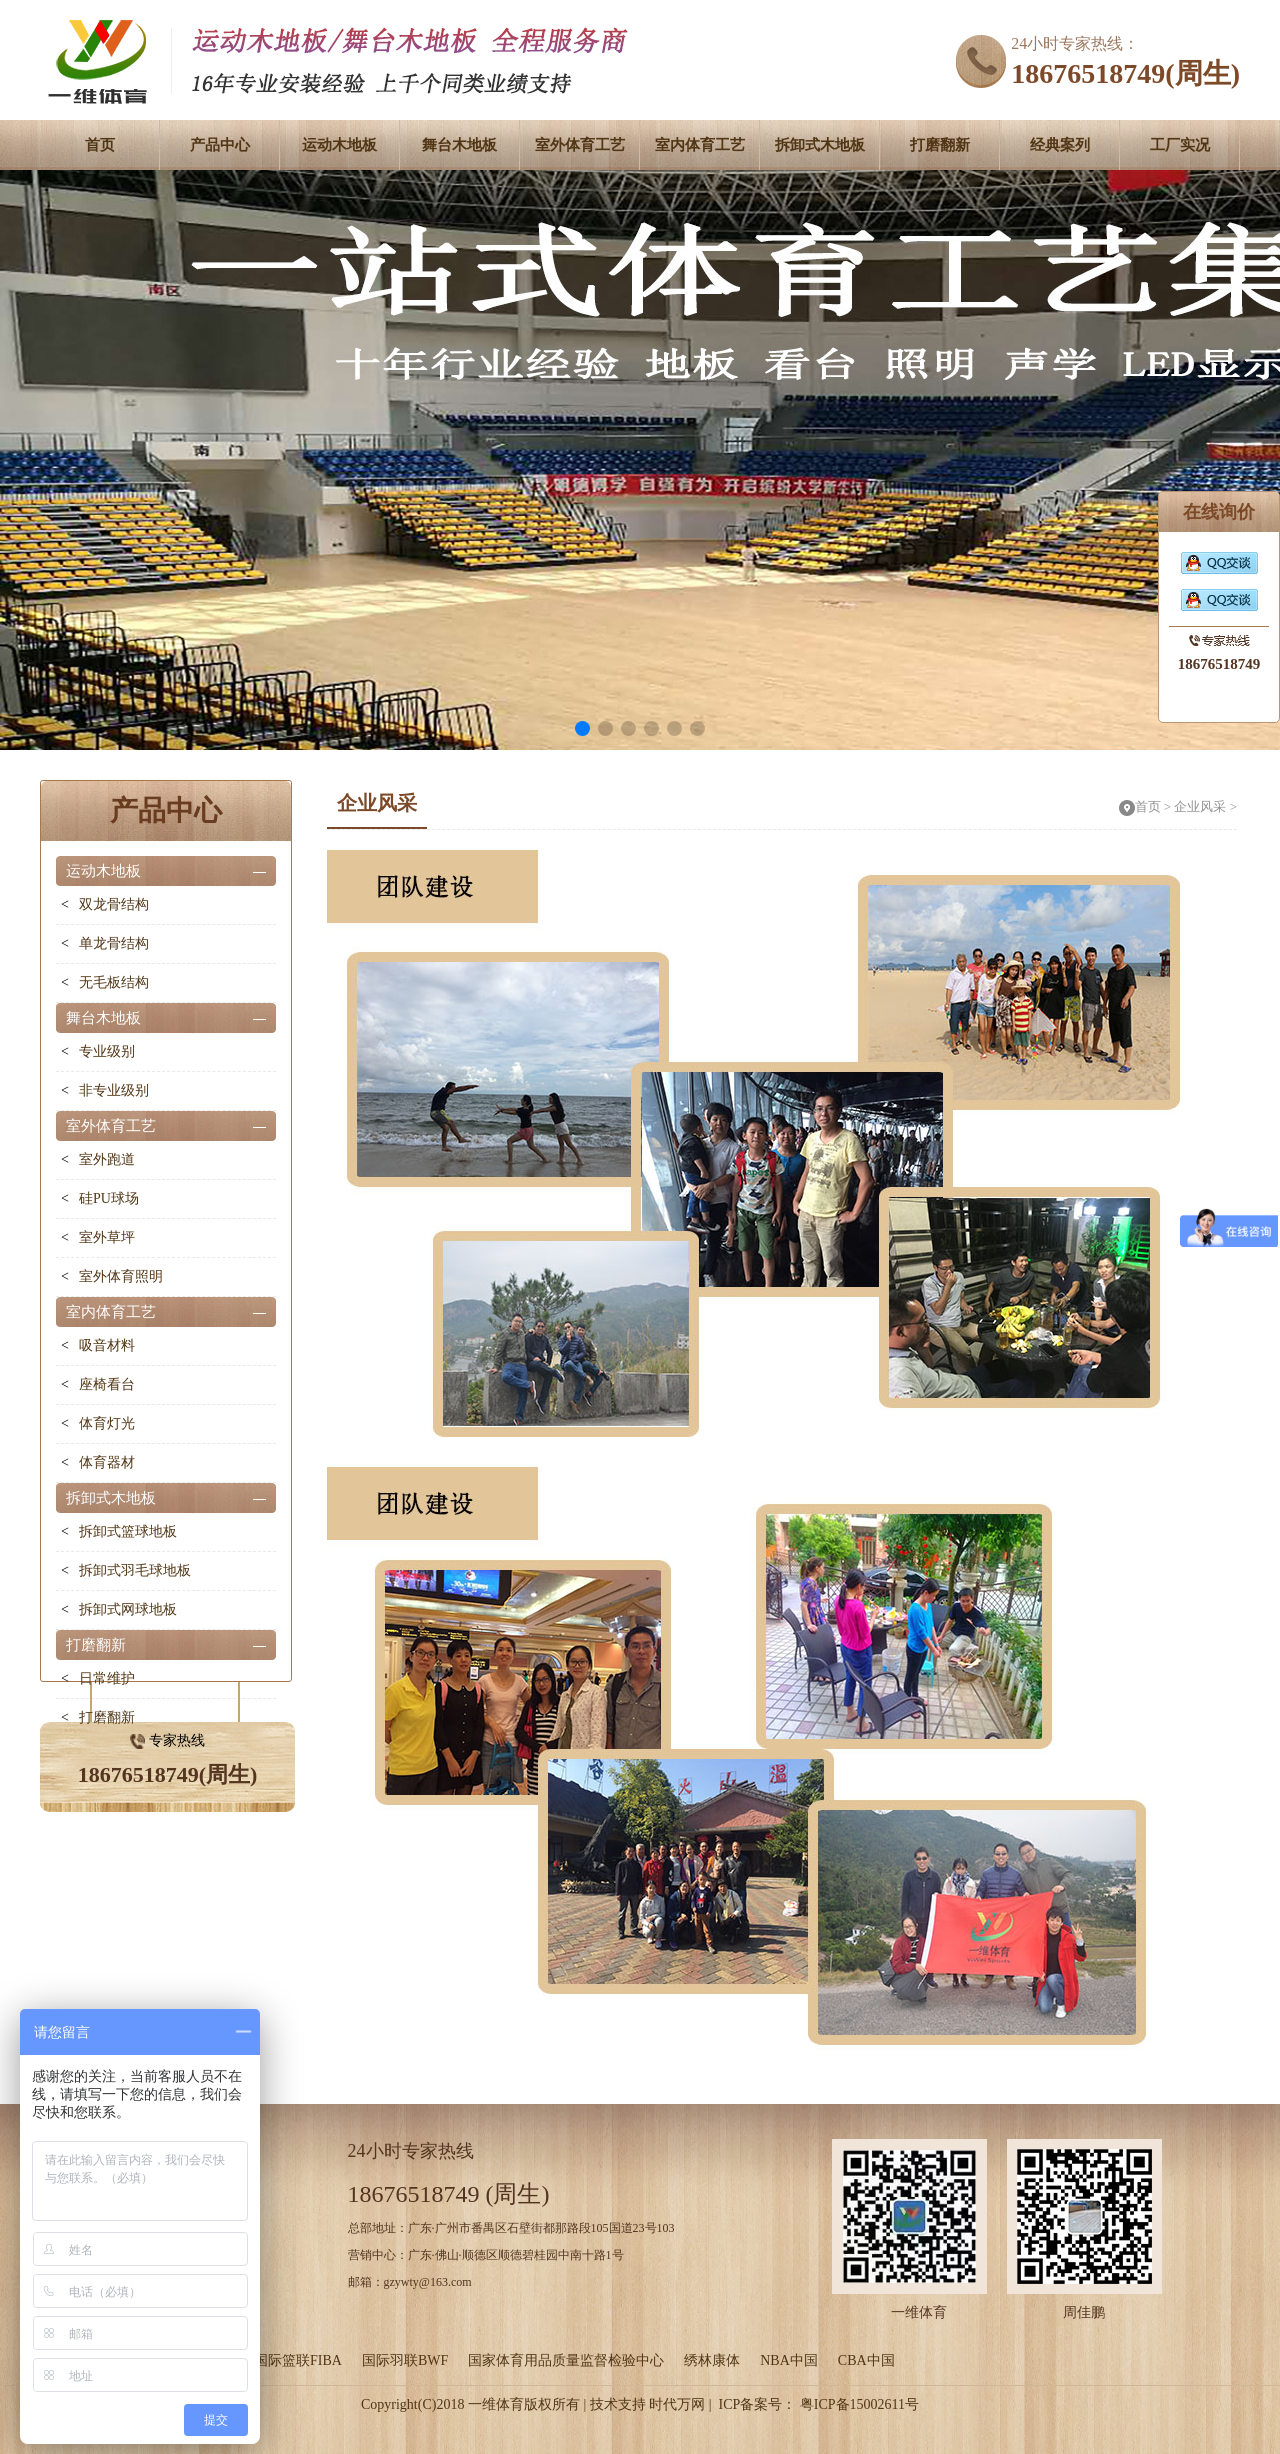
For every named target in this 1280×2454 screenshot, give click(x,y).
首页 (100, 145)
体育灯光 (107, 1423)
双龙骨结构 (114, 904)
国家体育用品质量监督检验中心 (566, 2360)
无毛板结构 (114, 982)
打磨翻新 (940, 145)
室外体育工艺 (580, 145)
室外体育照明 (121, 1276)
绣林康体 (712, 2360)
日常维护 (107, 1678)
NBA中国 (789, 2360)
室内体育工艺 (700, 145)
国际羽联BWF (405, 2360)
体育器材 (107, 1462)
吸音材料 (107, 1345)
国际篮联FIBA (298, 2360)
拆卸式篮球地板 (128, 1531)
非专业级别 (114, 1090)
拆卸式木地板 (820, 145)
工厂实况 (1180, 145)
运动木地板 (339, 145)
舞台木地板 (459, 145)
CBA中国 (866, 2360)
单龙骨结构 (114, 943)
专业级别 (107, 1051)
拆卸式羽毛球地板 (135, 1570)
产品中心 (220, 145)
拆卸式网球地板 (128, 1609)
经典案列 (1060, 145)
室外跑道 (107, 1159)
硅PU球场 (109, 1198)
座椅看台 (107, 1384)
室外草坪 (107, 1237)
